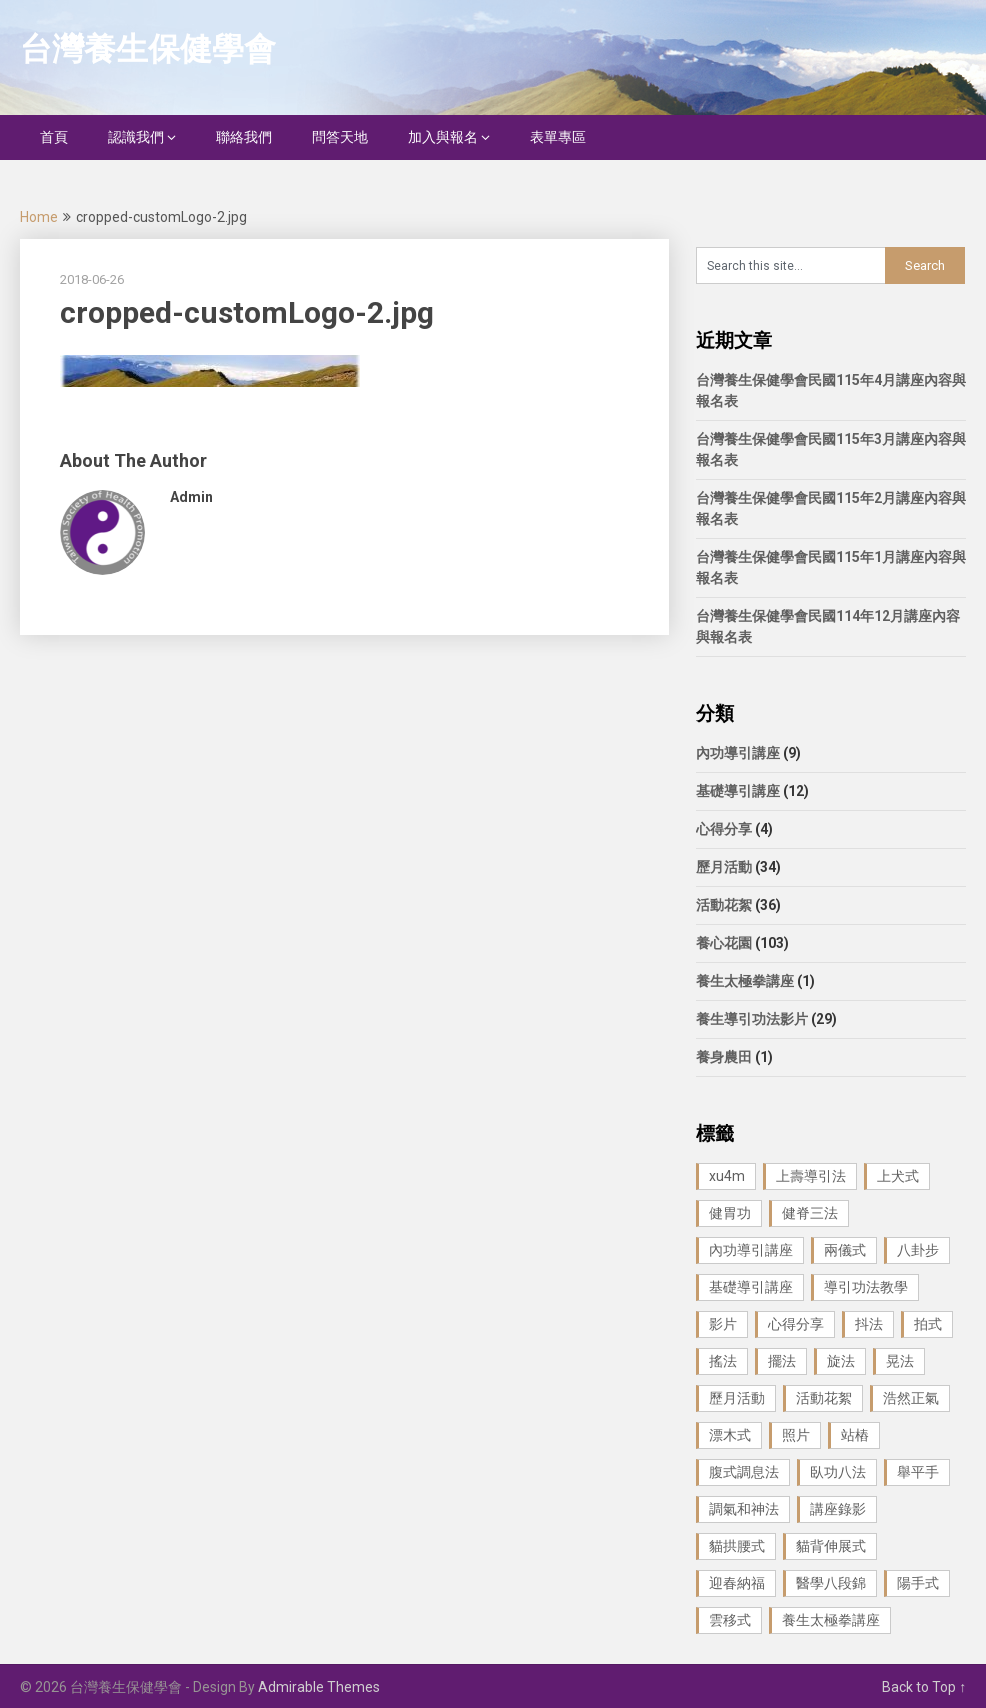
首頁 (54, 137)
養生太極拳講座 (745, 981)
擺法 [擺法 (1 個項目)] (782, 1361)
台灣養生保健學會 (148, 49)
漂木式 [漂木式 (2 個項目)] (730, 1435)
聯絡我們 (244, 137)
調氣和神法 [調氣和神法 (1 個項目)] (744, 1509)
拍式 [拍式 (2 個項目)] (928, 1324)
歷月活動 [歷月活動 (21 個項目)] (737, 1398)
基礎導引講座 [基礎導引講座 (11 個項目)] (751, 1287)
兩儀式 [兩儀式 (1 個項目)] (845, 1250)
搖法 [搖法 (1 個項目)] (723, 1361)
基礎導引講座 (738, 791)
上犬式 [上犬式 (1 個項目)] (898, 1176)
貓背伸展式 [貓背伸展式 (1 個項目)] (831, 1546)
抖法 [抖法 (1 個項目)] (869, 1324)
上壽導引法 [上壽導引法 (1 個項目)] (811, 1176)
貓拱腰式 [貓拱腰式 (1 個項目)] (737, 1546)
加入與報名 (443, 137)
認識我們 (136, 137)
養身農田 (724, 1057)
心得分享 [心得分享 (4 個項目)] (796, 1324)
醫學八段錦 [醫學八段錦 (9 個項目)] (831, 1583)
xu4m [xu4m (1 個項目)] (727, 1176)
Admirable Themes (319, 1687)
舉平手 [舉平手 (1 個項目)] (918, 1472)
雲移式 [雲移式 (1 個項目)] (730, 1620)
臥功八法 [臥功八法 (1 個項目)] (838, 1472)
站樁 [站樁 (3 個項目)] (855, 1435)
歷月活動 (724, 867)
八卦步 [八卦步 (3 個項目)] (918, 1250)
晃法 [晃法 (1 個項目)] (900, 1361)
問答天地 (340, 137)
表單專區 (558, 137)
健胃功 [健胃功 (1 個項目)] (730, 1213)
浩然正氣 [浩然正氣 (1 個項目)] (911, 1398)
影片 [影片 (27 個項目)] (723, 1324)
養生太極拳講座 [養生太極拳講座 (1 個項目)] (831, 1620)
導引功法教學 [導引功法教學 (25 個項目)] (866, 1287)
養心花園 (724, 943)
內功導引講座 (738, 753)
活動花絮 (724, 905)
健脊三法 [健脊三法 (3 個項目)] (810, 1213)
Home (39, 217)
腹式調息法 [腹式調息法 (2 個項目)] (744, 1472)
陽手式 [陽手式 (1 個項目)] (918, 1583)
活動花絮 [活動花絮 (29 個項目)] (824, 1398)
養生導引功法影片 (752, 1019)
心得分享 (724, 829)
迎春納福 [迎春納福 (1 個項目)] (737, 1583)
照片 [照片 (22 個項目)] (796, 1435)
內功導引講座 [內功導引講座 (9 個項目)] (751, 1250)
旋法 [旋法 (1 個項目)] (841, 1361)
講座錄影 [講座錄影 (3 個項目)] (838, 1509)
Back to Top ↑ (924, 1687)
